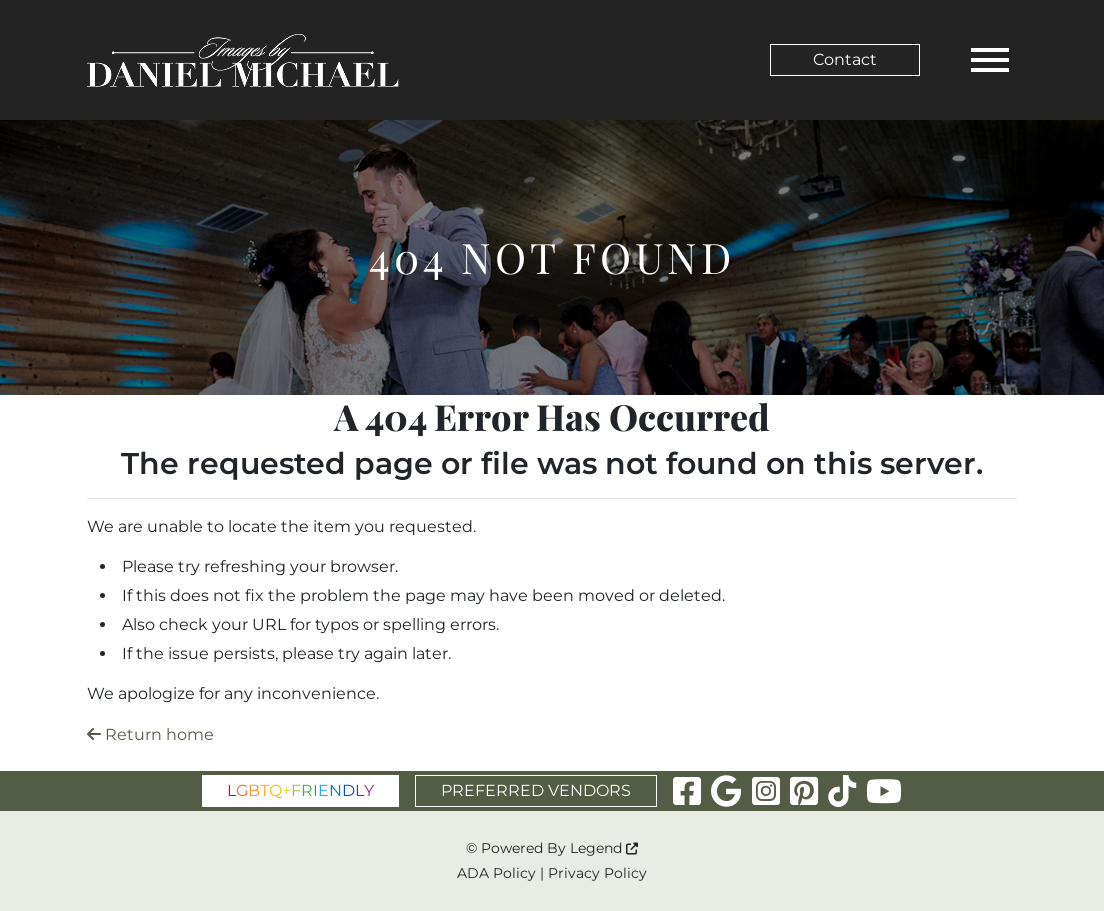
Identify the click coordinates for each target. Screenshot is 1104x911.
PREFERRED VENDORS (536, 790)
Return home (150, 734)
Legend (604, 848)
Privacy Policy (597, 873)
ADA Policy (496, 873)
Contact (845, 59)
